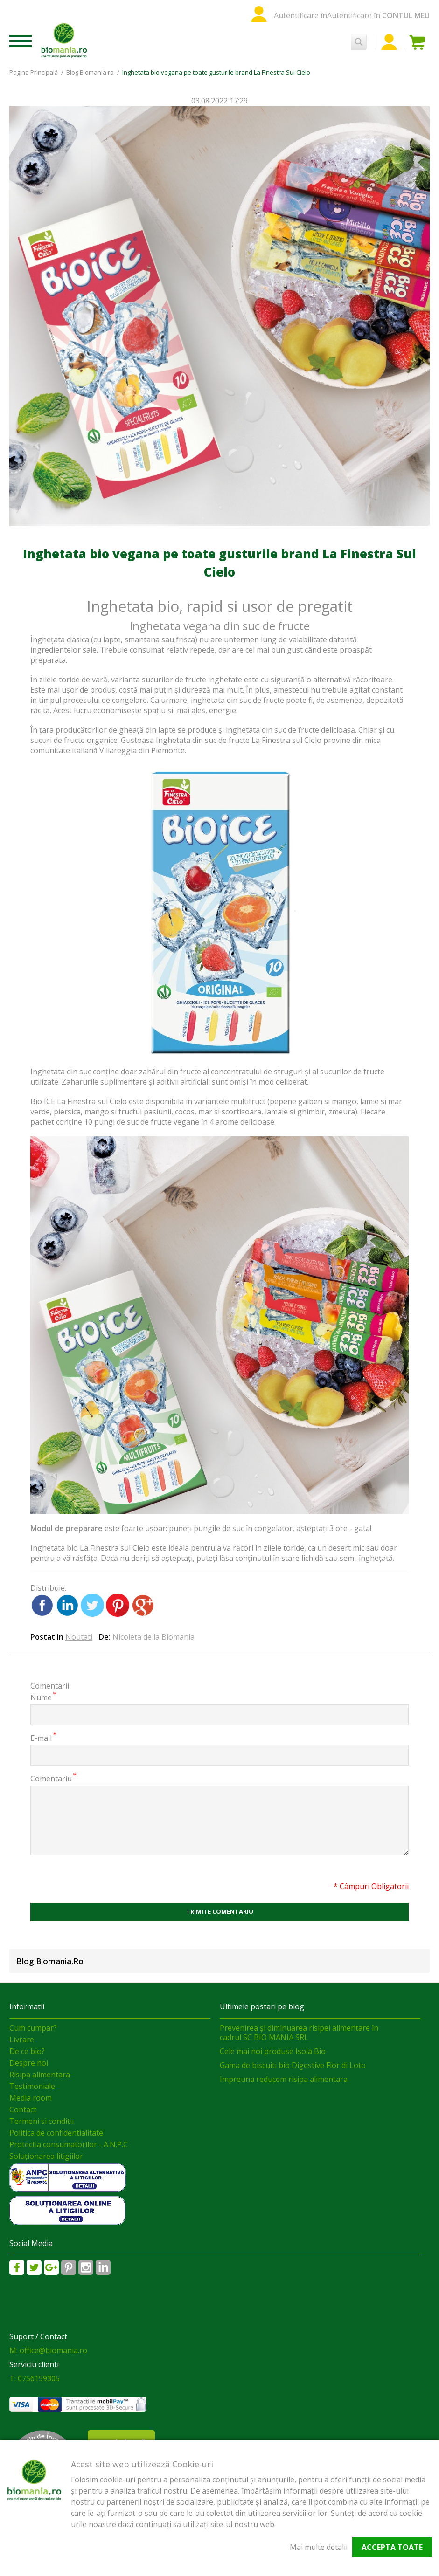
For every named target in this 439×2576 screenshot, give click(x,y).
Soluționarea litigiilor (46, 2156)
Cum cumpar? (33, 2028)
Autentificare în (300, 15)
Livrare (21, 2039)
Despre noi (28, 2063)
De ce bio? (27, 2051)
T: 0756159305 (34, 2378)
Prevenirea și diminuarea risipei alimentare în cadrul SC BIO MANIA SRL (299, 2032)
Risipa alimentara (39, 2074)
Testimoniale (32, 2086)
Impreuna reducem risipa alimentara (284, 2079)
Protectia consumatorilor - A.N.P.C (68, 2144)
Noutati (78, 1637)
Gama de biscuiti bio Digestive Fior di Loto (293, 2065)
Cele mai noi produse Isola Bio (273, 2051)
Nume (41, 1697)
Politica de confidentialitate (56, 2133)
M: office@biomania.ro (48, 2350)
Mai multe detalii (319, 2547)
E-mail (41, 1737)
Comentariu (51, 1778)
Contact (22, 2109)
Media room (30, 2098)
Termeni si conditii (41, 2121)
